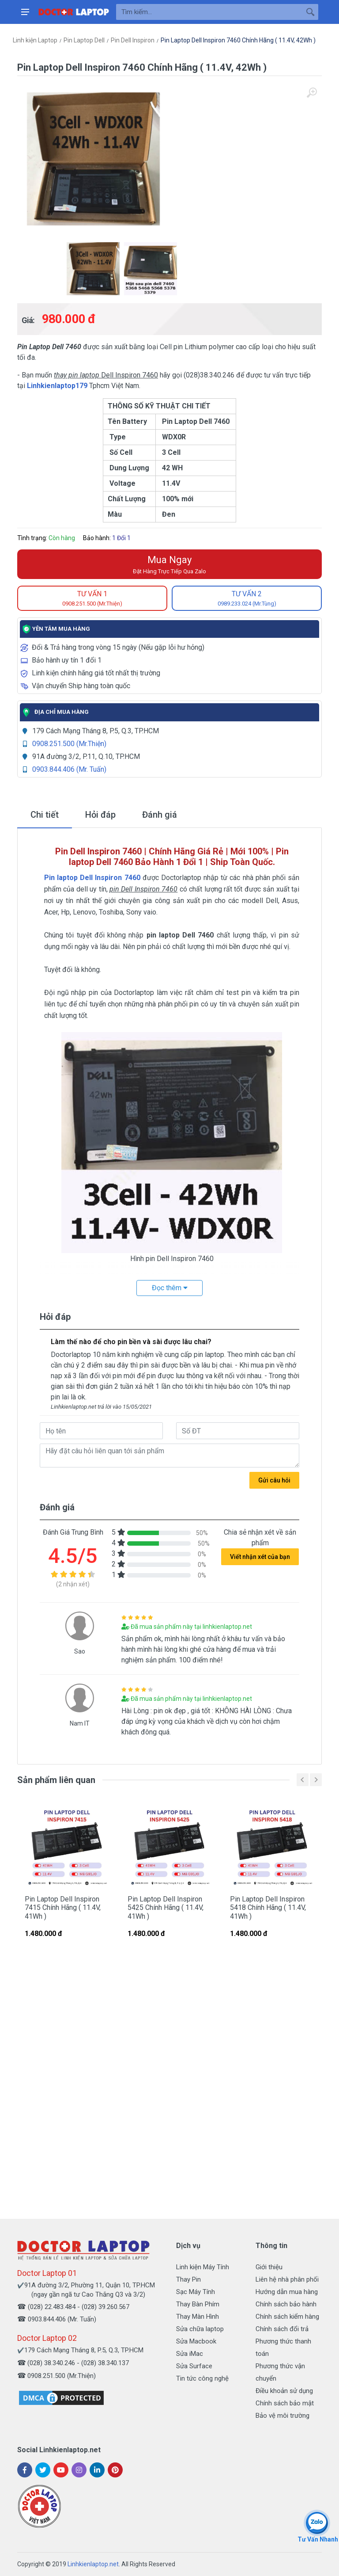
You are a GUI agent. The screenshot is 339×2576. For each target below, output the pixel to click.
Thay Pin (188, 2279)
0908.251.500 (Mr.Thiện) (69, 743)
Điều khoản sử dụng (284, 2391)
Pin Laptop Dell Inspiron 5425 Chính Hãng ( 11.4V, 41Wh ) (165, 1907)
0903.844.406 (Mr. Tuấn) (69, 769)
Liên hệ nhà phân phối (287, 2279)
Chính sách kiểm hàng (287, 2317)
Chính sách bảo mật (285, 2403)
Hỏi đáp (100, 814)
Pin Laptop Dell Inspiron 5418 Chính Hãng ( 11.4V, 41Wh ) (268, 1907)
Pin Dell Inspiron (132, 40)
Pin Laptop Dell (84, 40)
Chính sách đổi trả (282, 2329)
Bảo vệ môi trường (282, 2416)
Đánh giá (159, 814)
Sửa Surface (194, 2366)
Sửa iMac (189, 2354)
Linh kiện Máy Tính (202, 2267)
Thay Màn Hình (197, 2317)
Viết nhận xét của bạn (260, 1556)
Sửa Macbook (196, 2341)
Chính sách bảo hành (286, 2304)
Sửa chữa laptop (200, 2329)
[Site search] (209, 12)
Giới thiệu (269, 2267)
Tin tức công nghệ (202, 2378)
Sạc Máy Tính (195, 2292)
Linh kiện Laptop (35, 40)
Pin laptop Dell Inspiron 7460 (92, 877)
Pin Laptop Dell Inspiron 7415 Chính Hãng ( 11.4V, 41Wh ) (63, 1907)
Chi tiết (44, 814)
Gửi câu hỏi (274, 1480)
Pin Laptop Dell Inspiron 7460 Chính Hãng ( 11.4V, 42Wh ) (238, 40)
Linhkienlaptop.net (93, 2564)
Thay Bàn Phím (197, 2304)
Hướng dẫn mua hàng (287, 2292)
